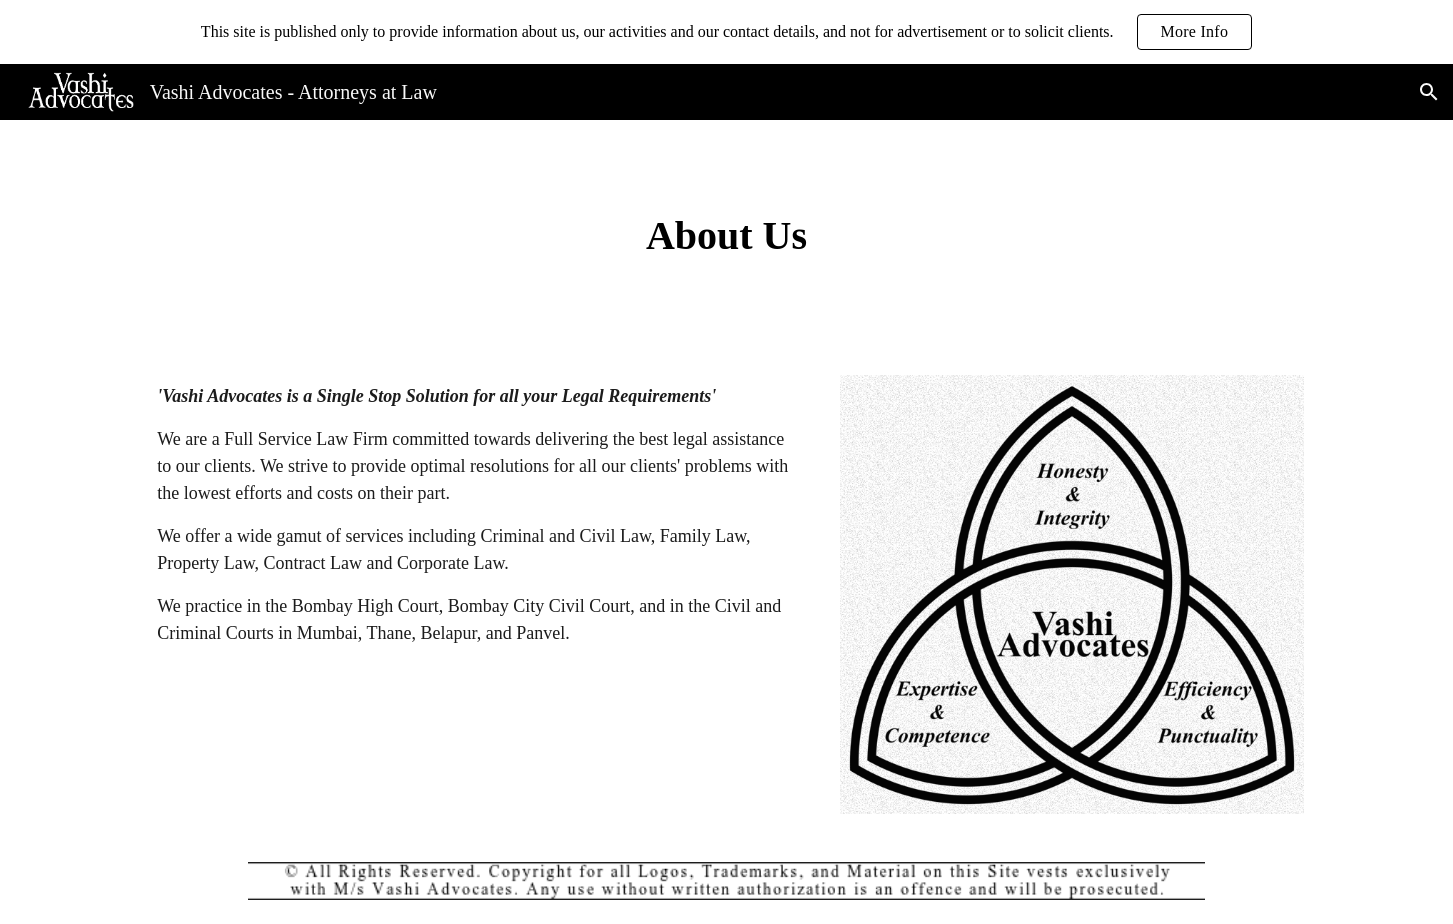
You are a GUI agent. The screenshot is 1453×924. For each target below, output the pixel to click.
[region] (726, 32)
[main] (727, 235)
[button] (1429, 92)
